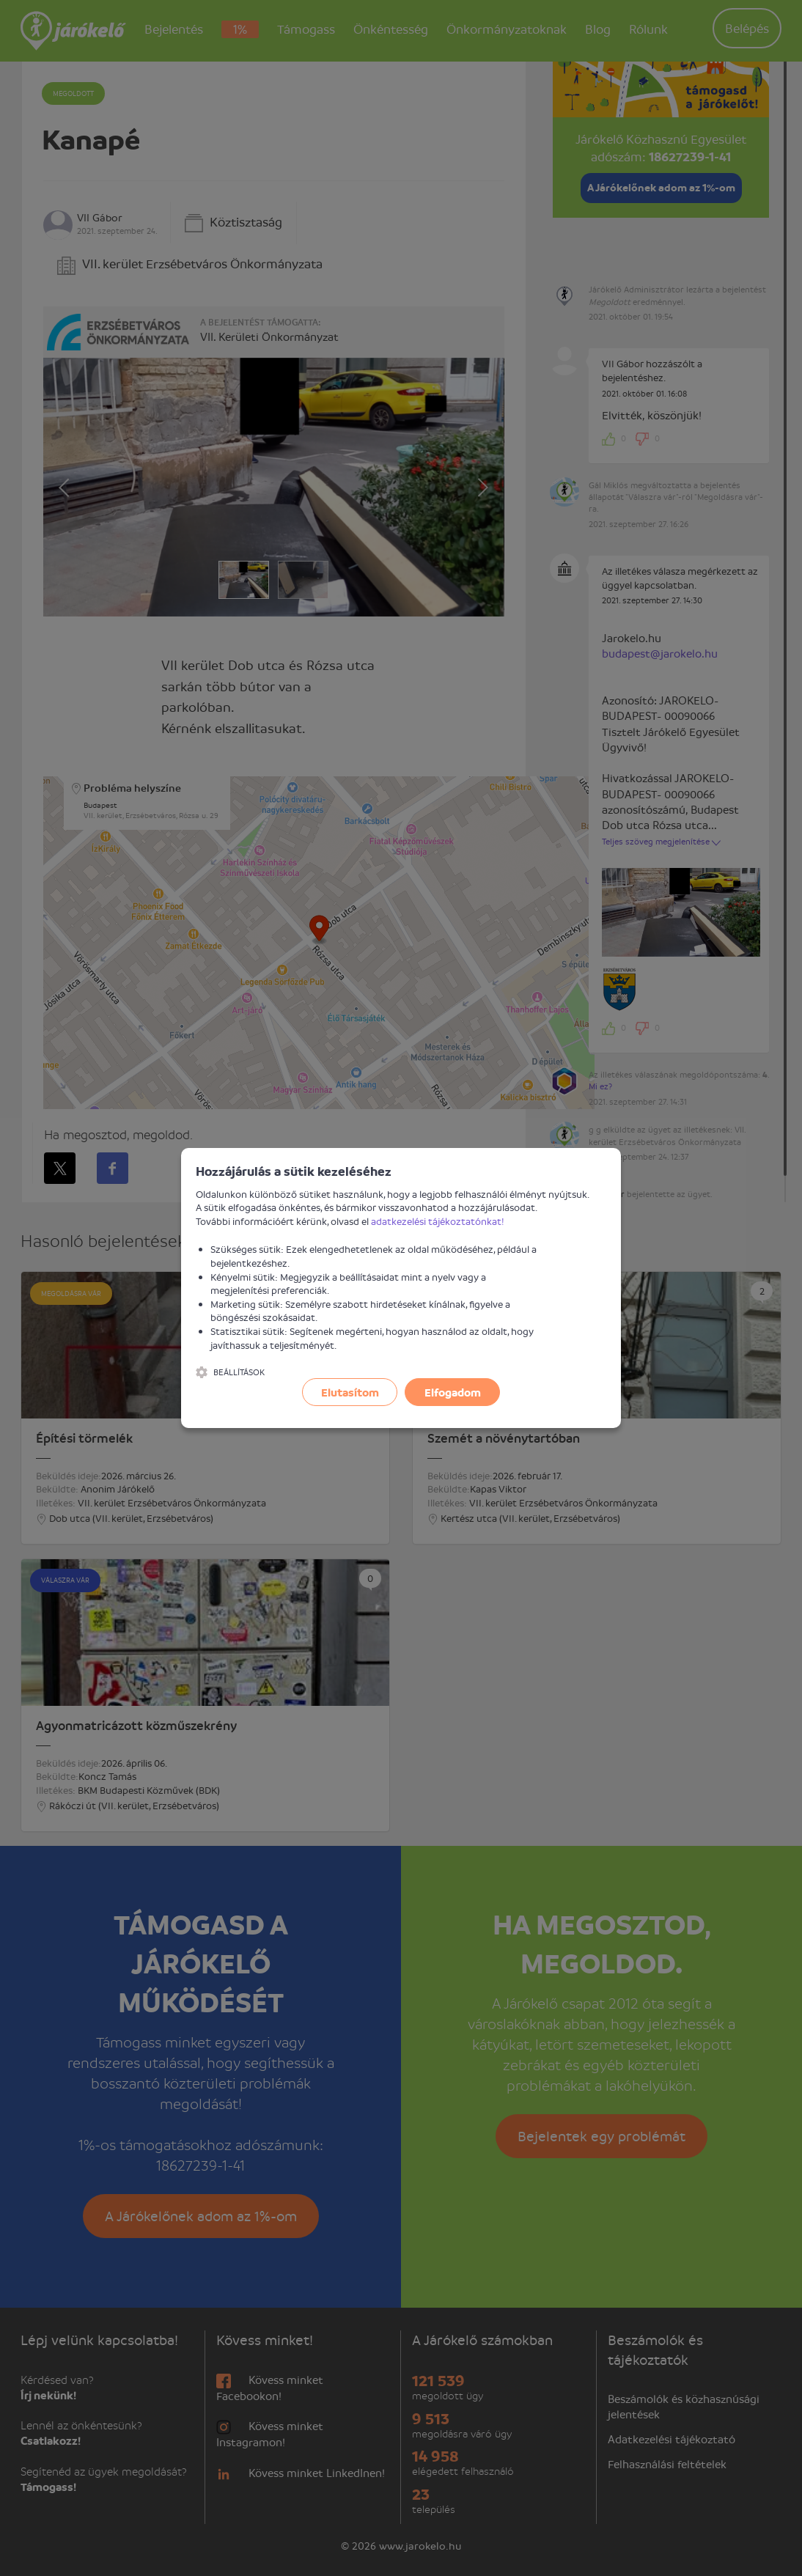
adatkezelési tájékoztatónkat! (437, 1221)
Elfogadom (452, 1392)
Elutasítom (350, 1392)
